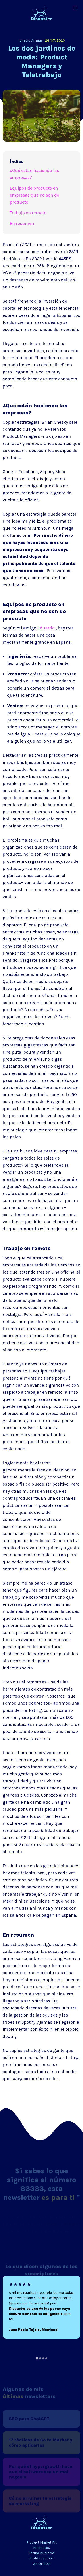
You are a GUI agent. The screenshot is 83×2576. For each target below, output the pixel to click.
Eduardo (46, 628)
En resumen (22, 223)
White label (42, 2563)
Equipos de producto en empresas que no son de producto (34, 195)
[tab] (37, 2358)
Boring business (41, 2553)
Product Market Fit (41, 2542)
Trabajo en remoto (28, 212)
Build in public (41, 2558)
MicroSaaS (41, 2548)
